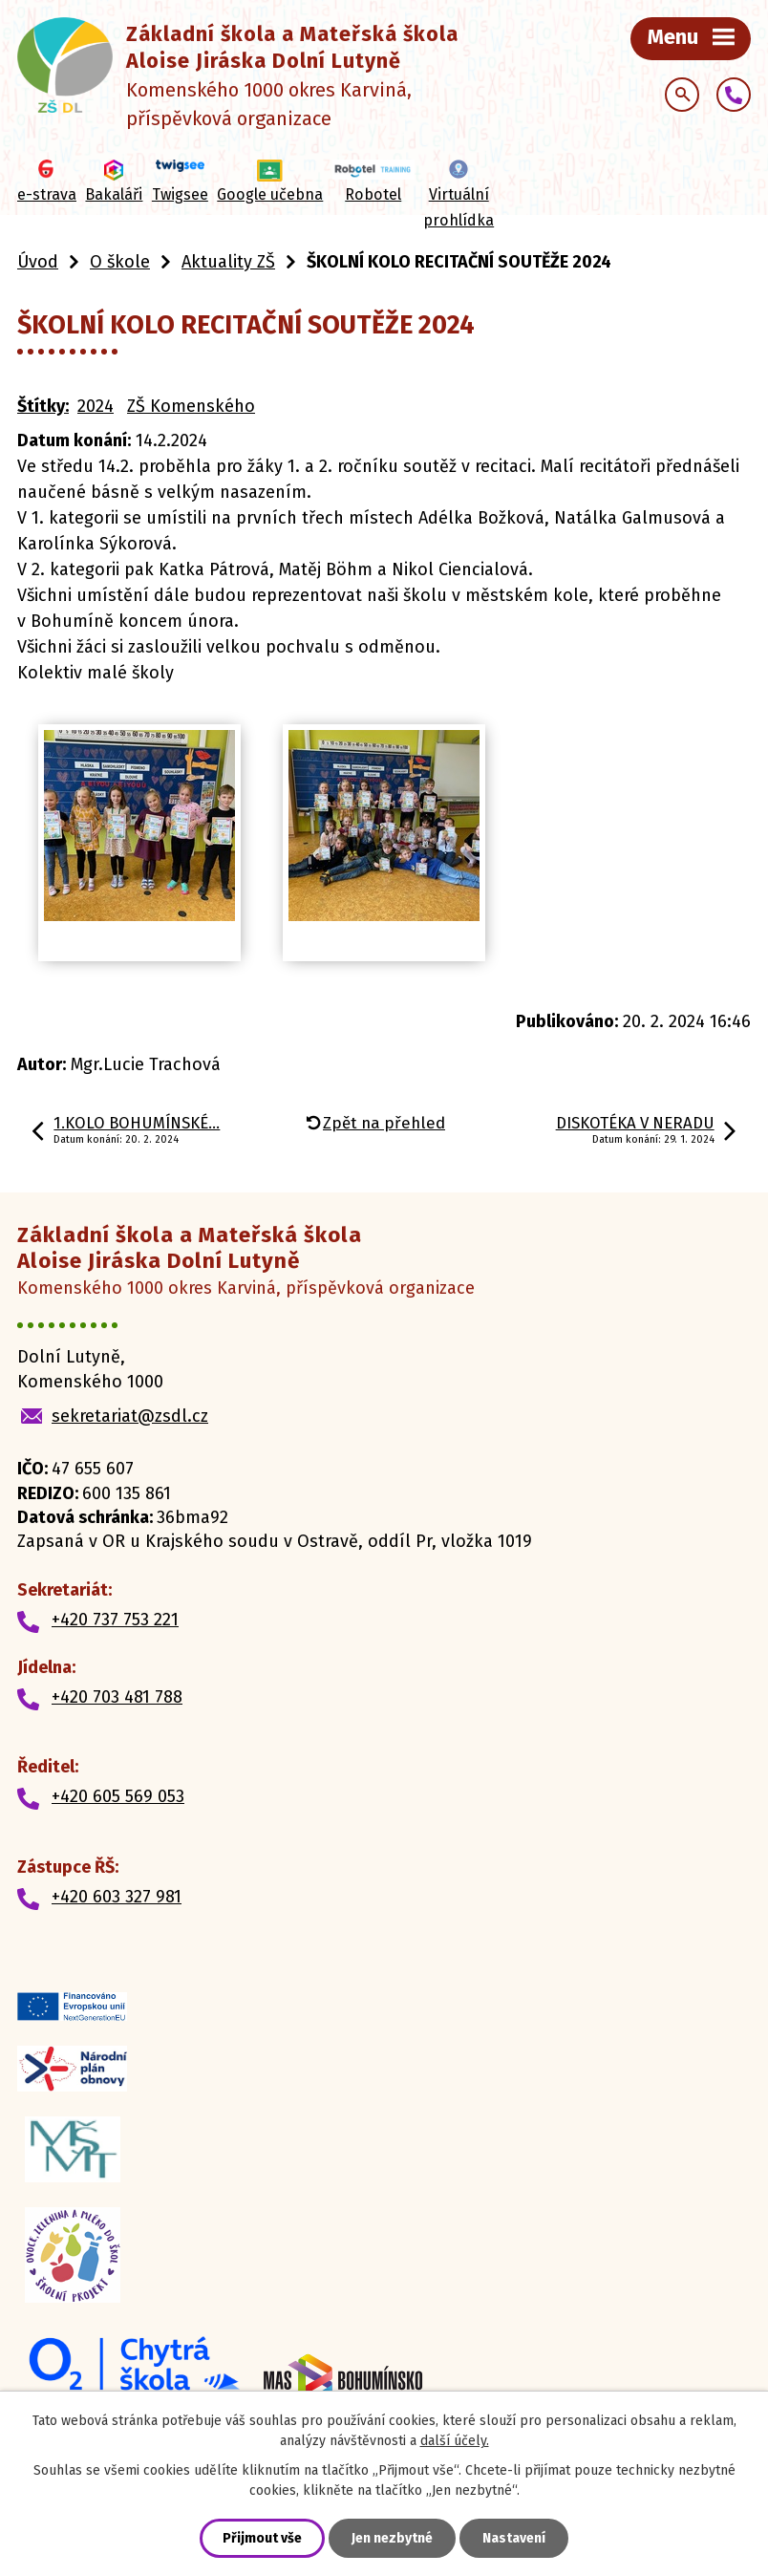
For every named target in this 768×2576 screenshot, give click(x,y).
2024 (95, 406)
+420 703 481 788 (117, 1696)
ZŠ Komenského (191, 406)
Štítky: (43, 406)
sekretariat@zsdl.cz (130, 1416)
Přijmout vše (262, 2538)
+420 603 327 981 (116, 1896)
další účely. (454, 2441)
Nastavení (513, 2538)
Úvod (37, 261)
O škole (120, 261)
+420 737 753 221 (115, 1619)
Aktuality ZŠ (228, 261)
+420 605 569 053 (118, 1796)
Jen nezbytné (392, 2538)
